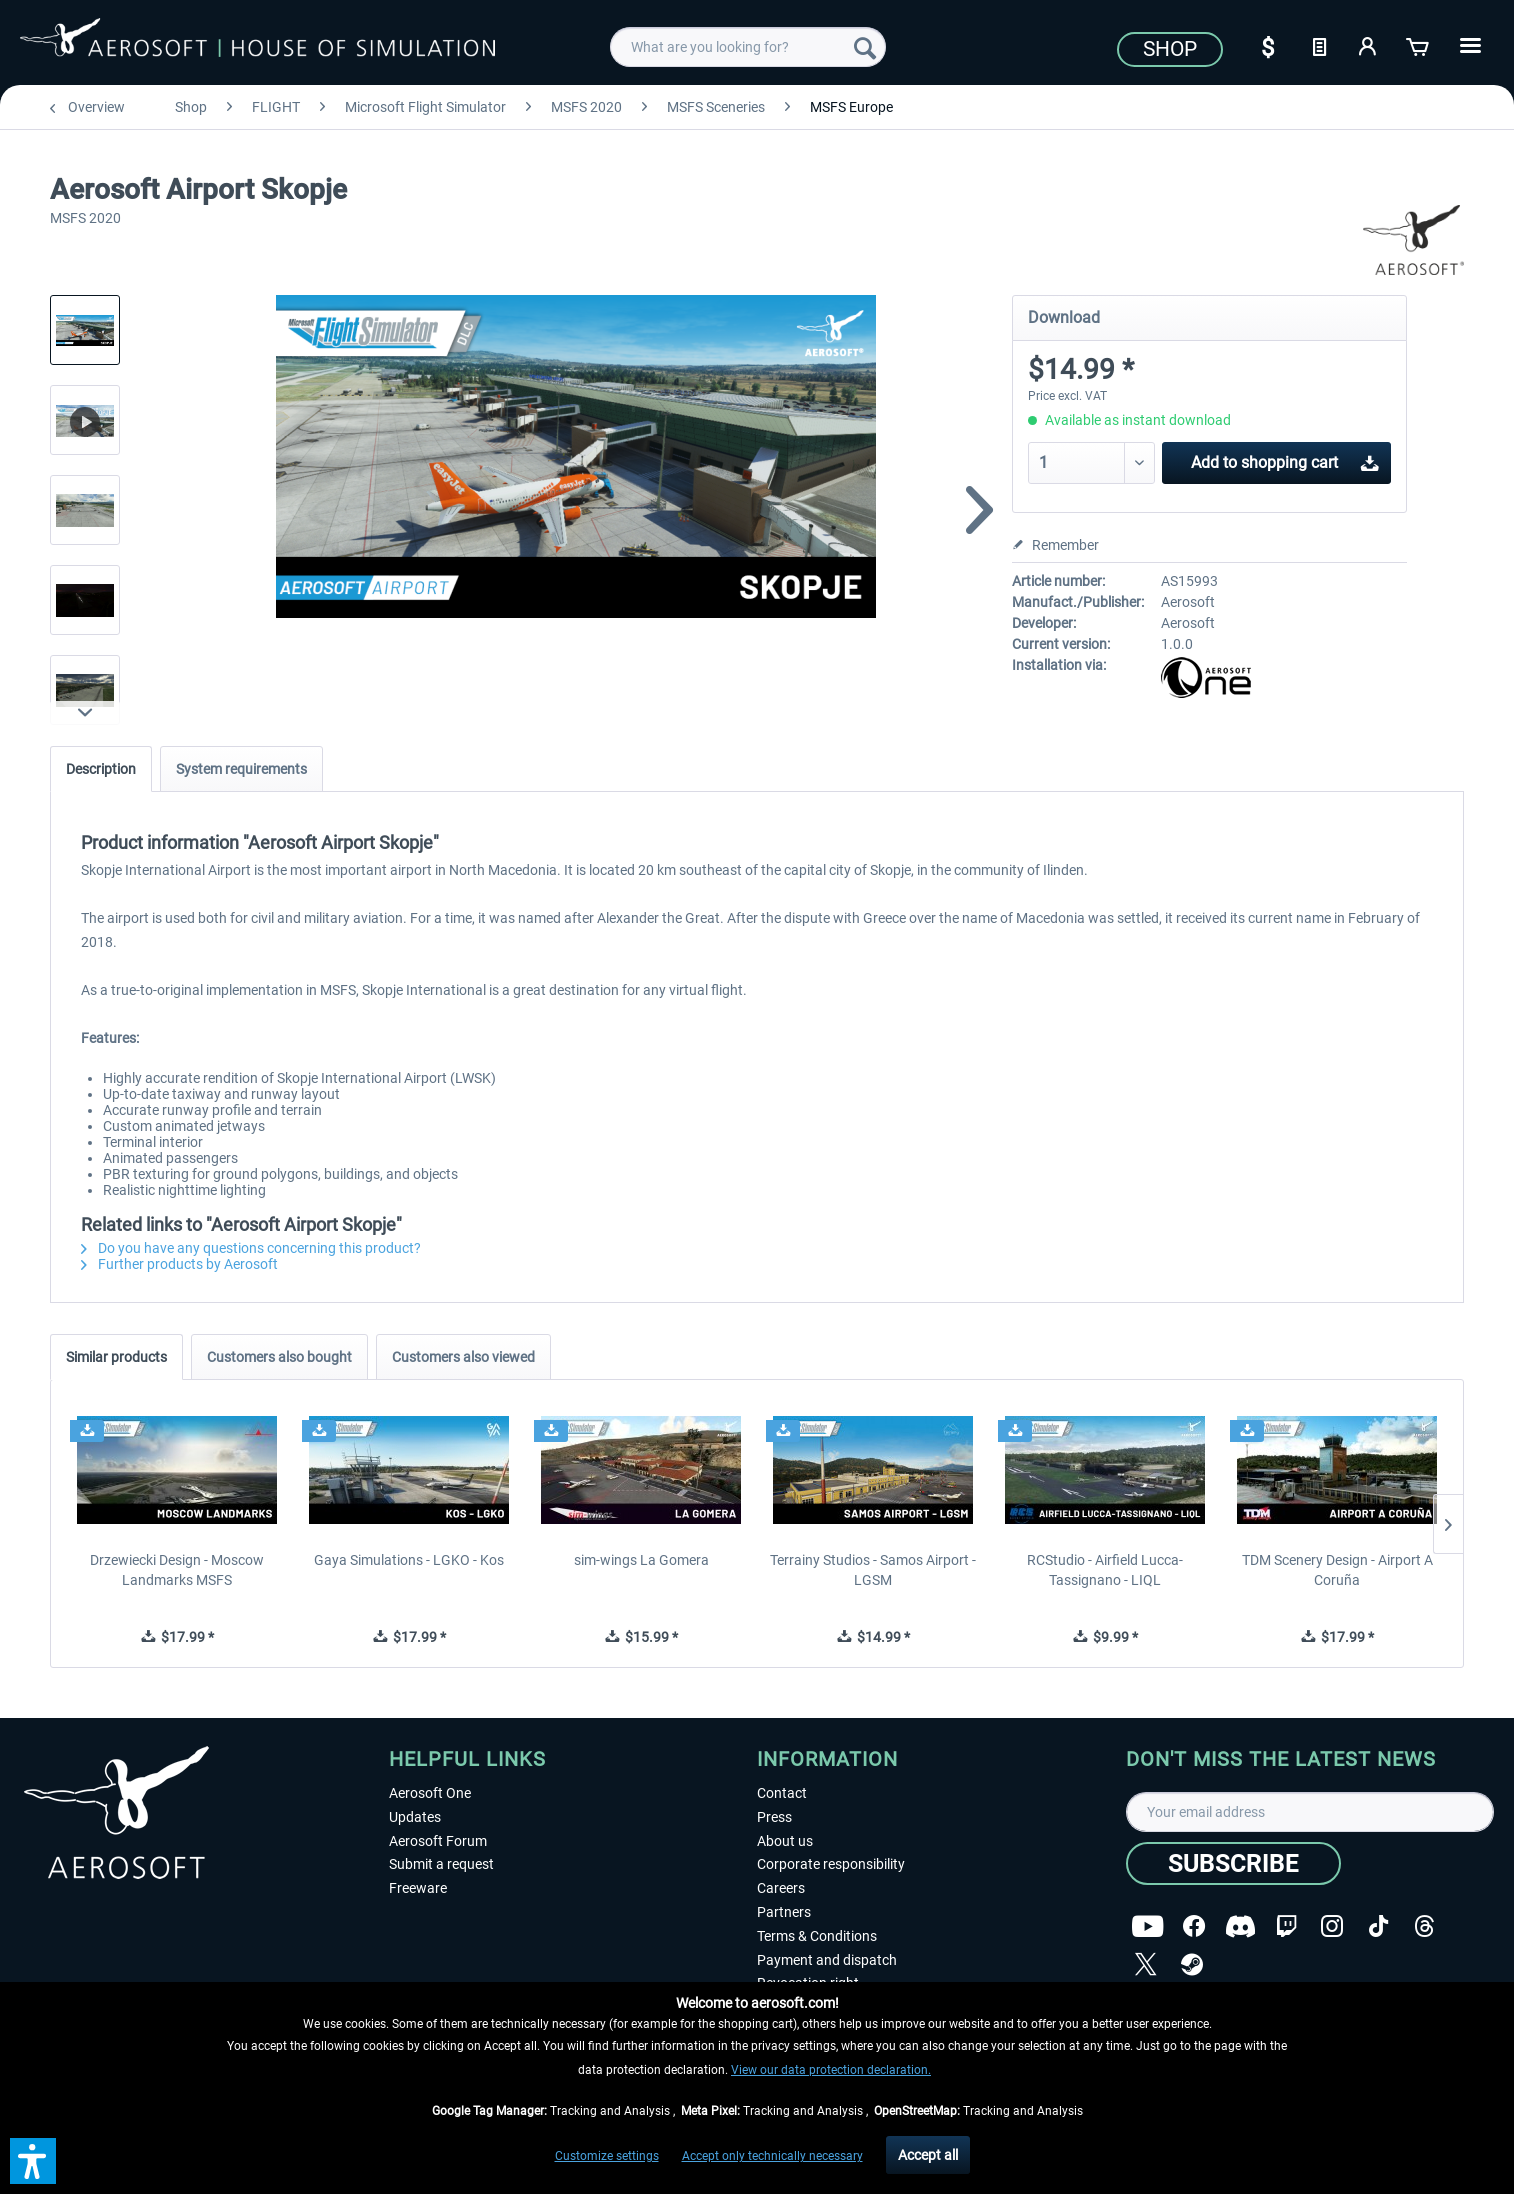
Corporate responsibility (831, 1864)
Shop (1170, 49)
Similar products (116, 1357)
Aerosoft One (430, 1793)
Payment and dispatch (827, 1960)
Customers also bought (279, 1357)
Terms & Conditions (817, 1936)
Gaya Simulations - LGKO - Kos (409, 1560)
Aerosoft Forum (438, 1841)
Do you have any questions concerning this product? (251, 1248)
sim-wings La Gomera (641, 1560)
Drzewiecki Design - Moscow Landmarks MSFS (177, 1570)
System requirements (241, 769)
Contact (782, 1793)
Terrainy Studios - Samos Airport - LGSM (873, 1570)
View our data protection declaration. (831, 2070)
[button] (33, 2161)
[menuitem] (748, 47)
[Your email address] (1310, 1812)
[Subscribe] (1233, 1863)
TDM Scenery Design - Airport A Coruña (1337, 1570)
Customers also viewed (463, 1357)
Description (101, 769)
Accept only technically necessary (772, 2156)
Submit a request (441, 1864)
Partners (784, 1912)
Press (774, 1817)
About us (785, 1841)
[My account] (1369, 45)
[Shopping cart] (1419, 45)
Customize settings (607, 2156)
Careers (781, 1888)
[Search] (865, 47)
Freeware (418, 1888)
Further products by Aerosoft (179, 1264)
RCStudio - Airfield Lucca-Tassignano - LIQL (1105, 1570)
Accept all (928, 2155)
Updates (415, 1817)
